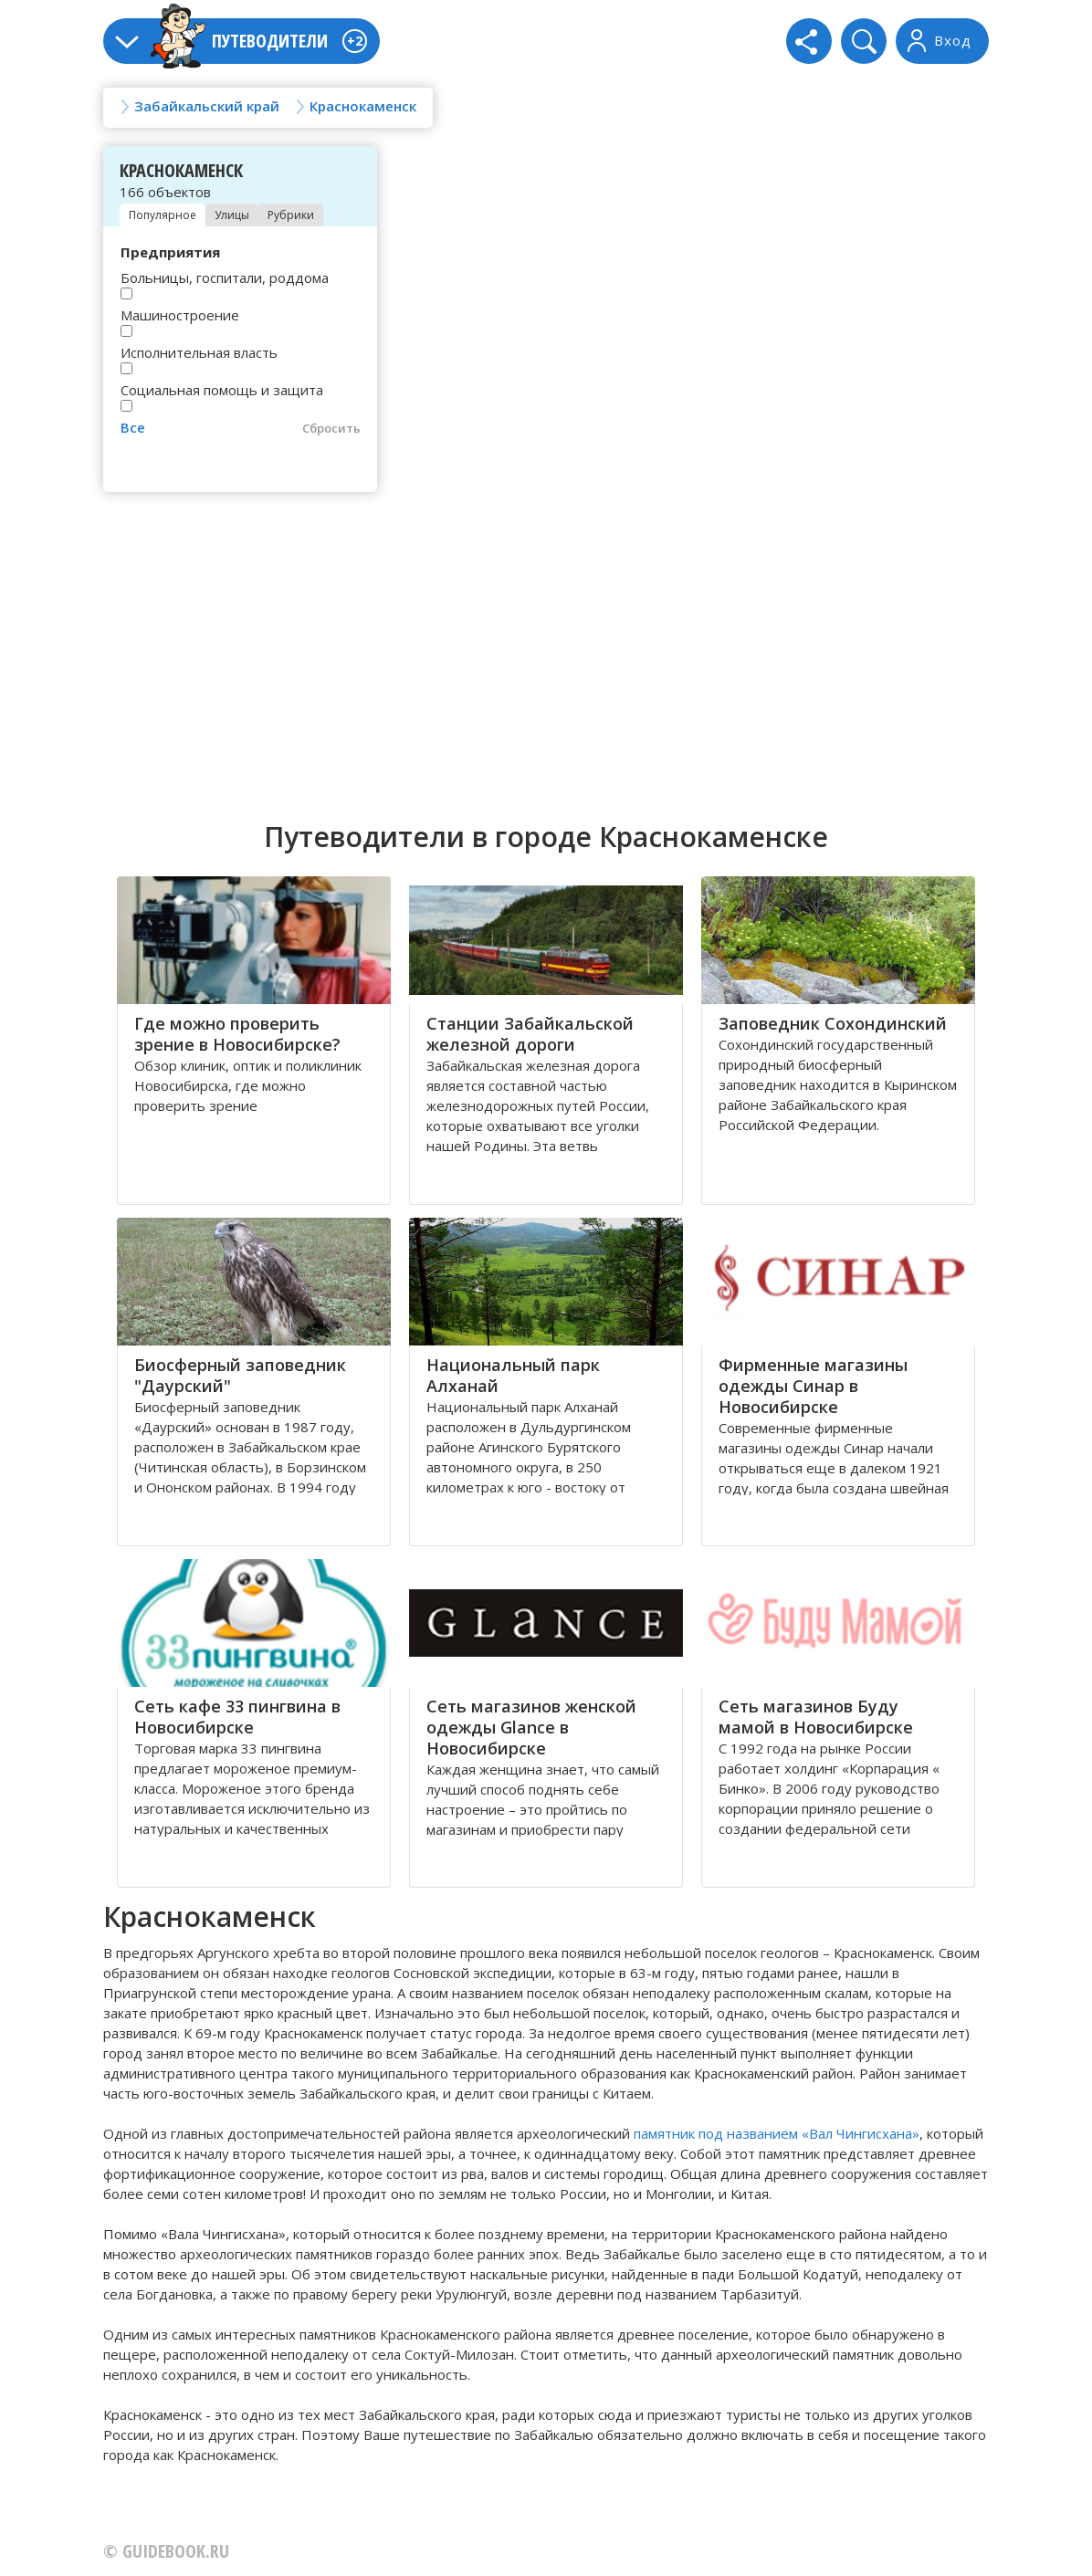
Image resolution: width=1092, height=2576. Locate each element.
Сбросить (331, 428)
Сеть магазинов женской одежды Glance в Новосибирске (531, 1727)
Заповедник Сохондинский (833, 1023)
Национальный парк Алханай (513, 1375)
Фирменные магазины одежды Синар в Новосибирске (813, 1386)
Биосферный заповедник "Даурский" (240, 1375)
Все (133, 427)
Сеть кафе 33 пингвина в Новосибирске (237, 1716)
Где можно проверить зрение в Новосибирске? (237, 1033)
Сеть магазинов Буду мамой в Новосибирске (816, 1716)
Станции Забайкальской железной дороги (530, 1033)
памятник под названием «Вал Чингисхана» (776, 2133)
